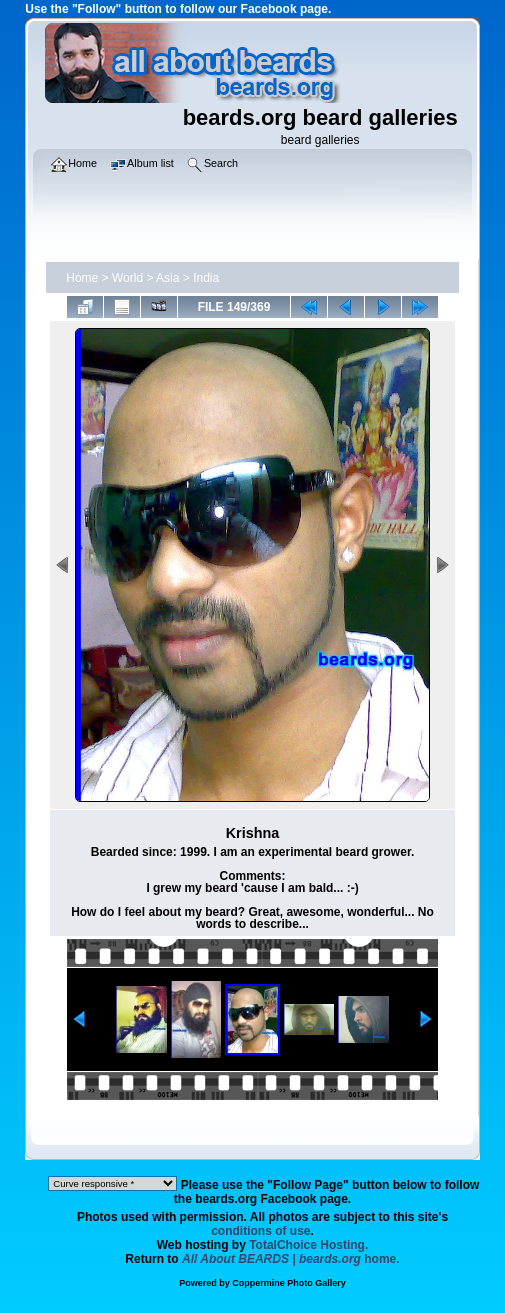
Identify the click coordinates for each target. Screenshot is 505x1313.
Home (82, 278)
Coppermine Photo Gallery (289, 1283)
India (206, 278)
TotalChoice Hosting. (308, 1245)
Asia (167, 278)
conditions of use (260, 1231)
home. (291, 1259)
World (127, 278)
